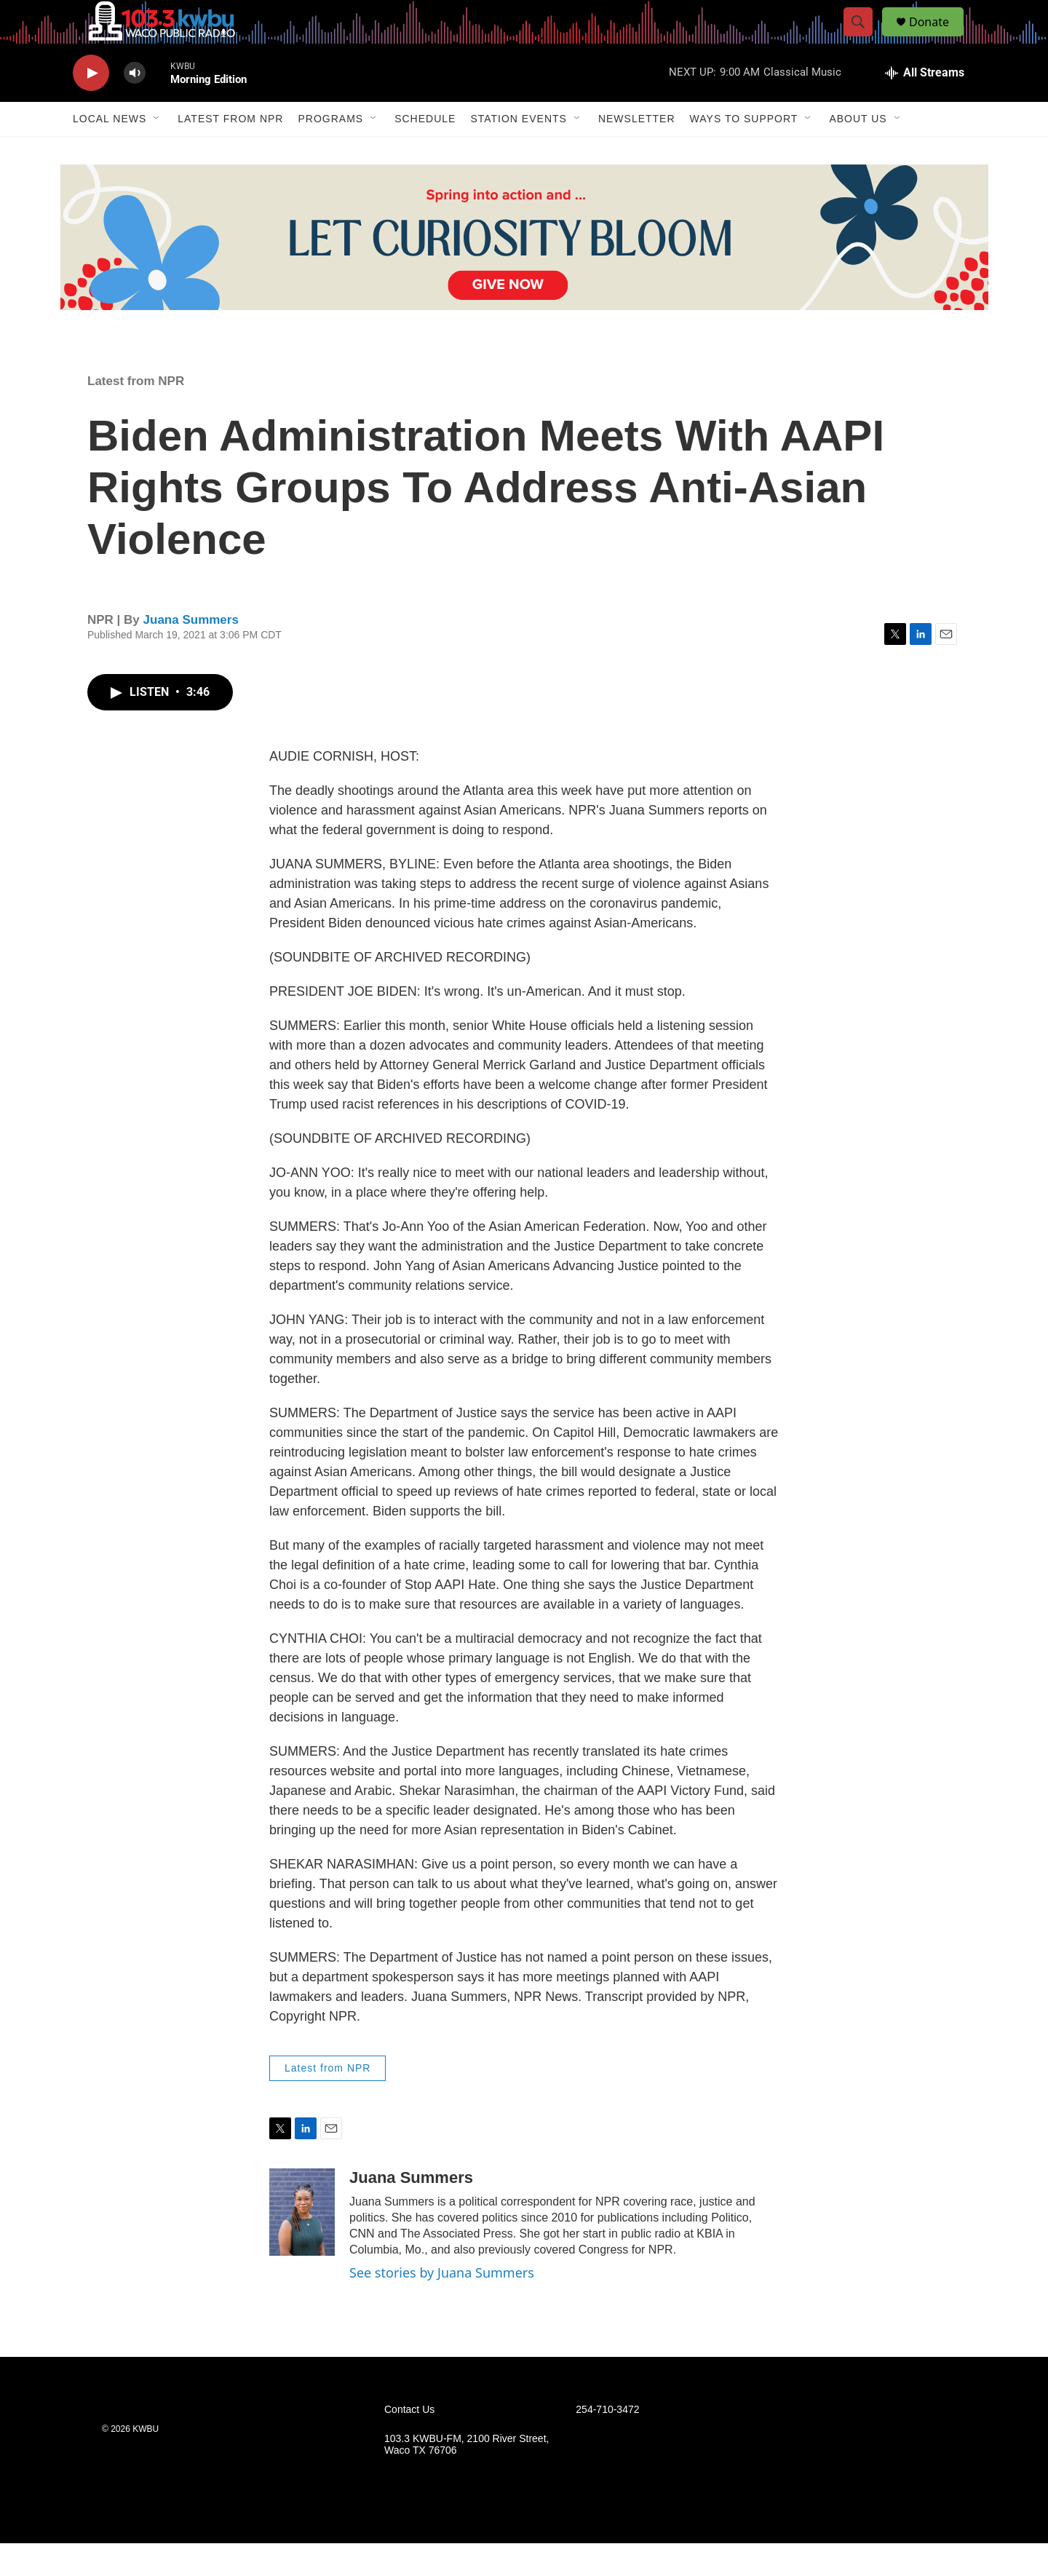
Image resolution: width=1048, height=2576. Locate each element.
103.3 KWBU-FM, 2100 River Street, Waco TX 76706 (466, 2477)
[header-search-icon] (864, 38)
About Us (857, 151)
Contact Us (409, 2442)
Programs (330, 151)
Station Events (518, 151)
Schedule (425, 151)
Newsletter (636, 151)
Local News (109, 151)
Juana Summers (191, 652)
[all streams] (924, 105)
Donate (938, 38)
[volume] (134, 106)
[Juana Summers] (302, 2244)
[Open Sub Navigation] (157, 151)
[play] (91, 106)
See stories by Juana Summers (441, 2305)
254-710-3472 (607, 2442)
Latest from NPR (230, 151)
